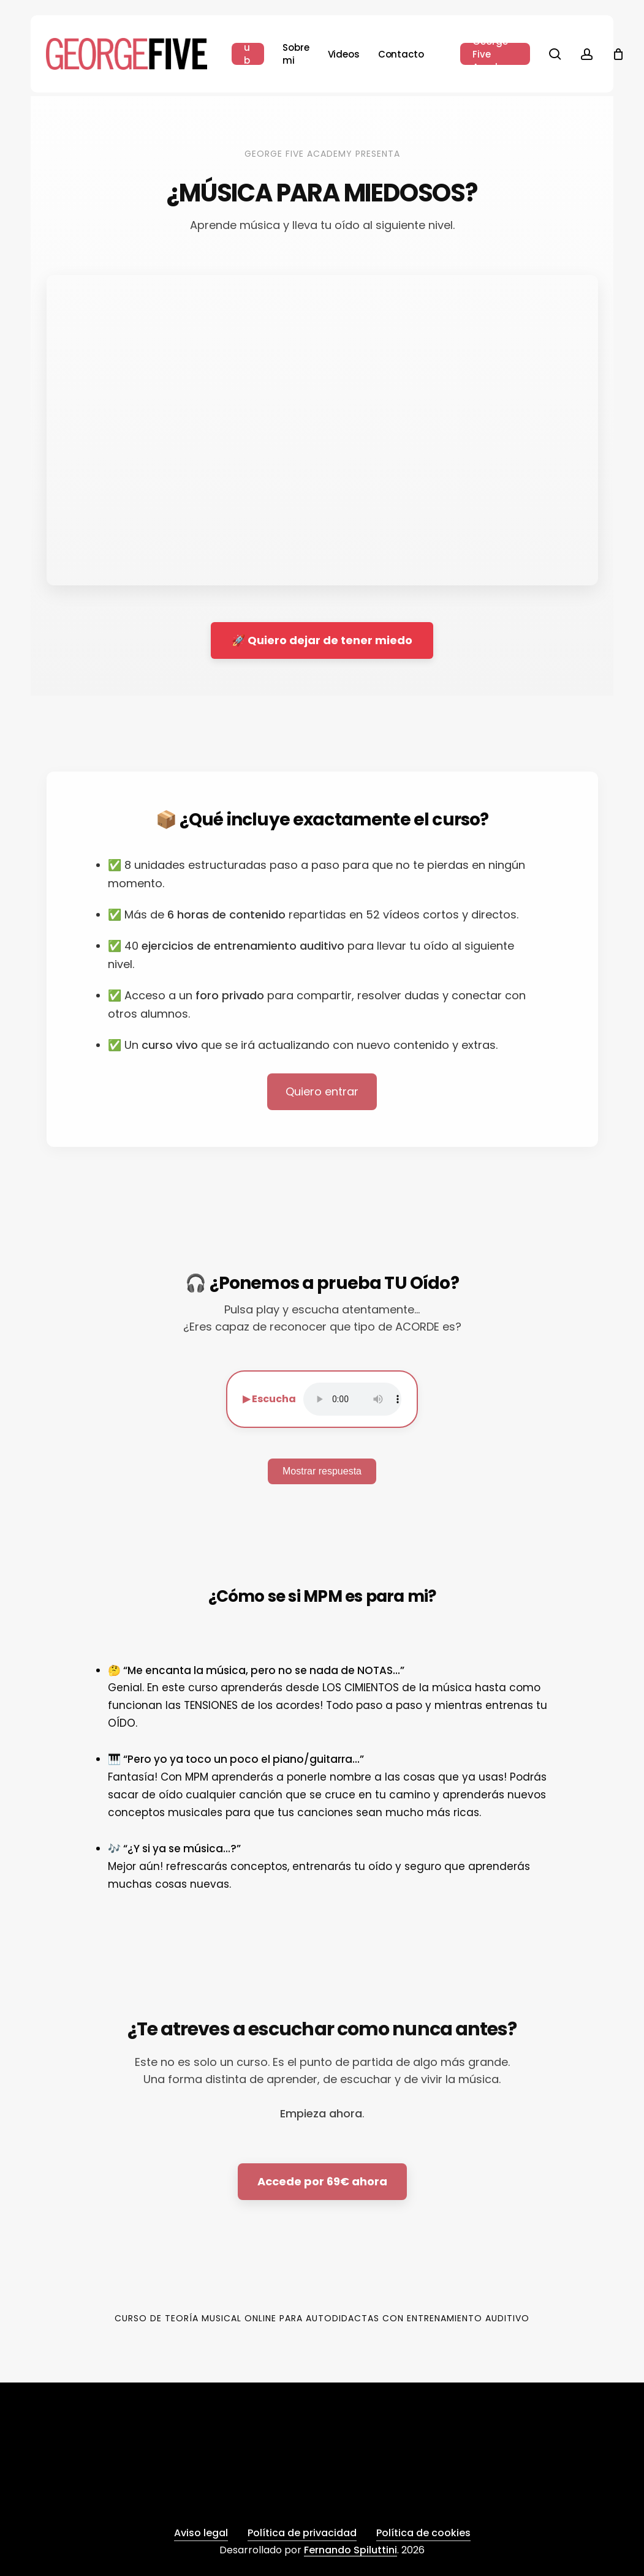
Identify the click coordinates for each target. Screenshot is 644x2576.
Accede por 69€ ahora (322, 2181)
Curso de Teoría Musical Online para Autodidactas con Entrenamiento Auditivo (322, 2318)
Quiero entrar (322, 1091)
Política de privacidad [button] (302, 2533)
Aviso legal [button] (201, 2533)
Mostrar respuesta (322, 1471)
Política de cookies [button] (423, 2533)
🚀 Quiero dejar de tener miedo (322, 640)
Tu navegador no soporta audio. (352, 1399)
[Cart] (618, 54)
